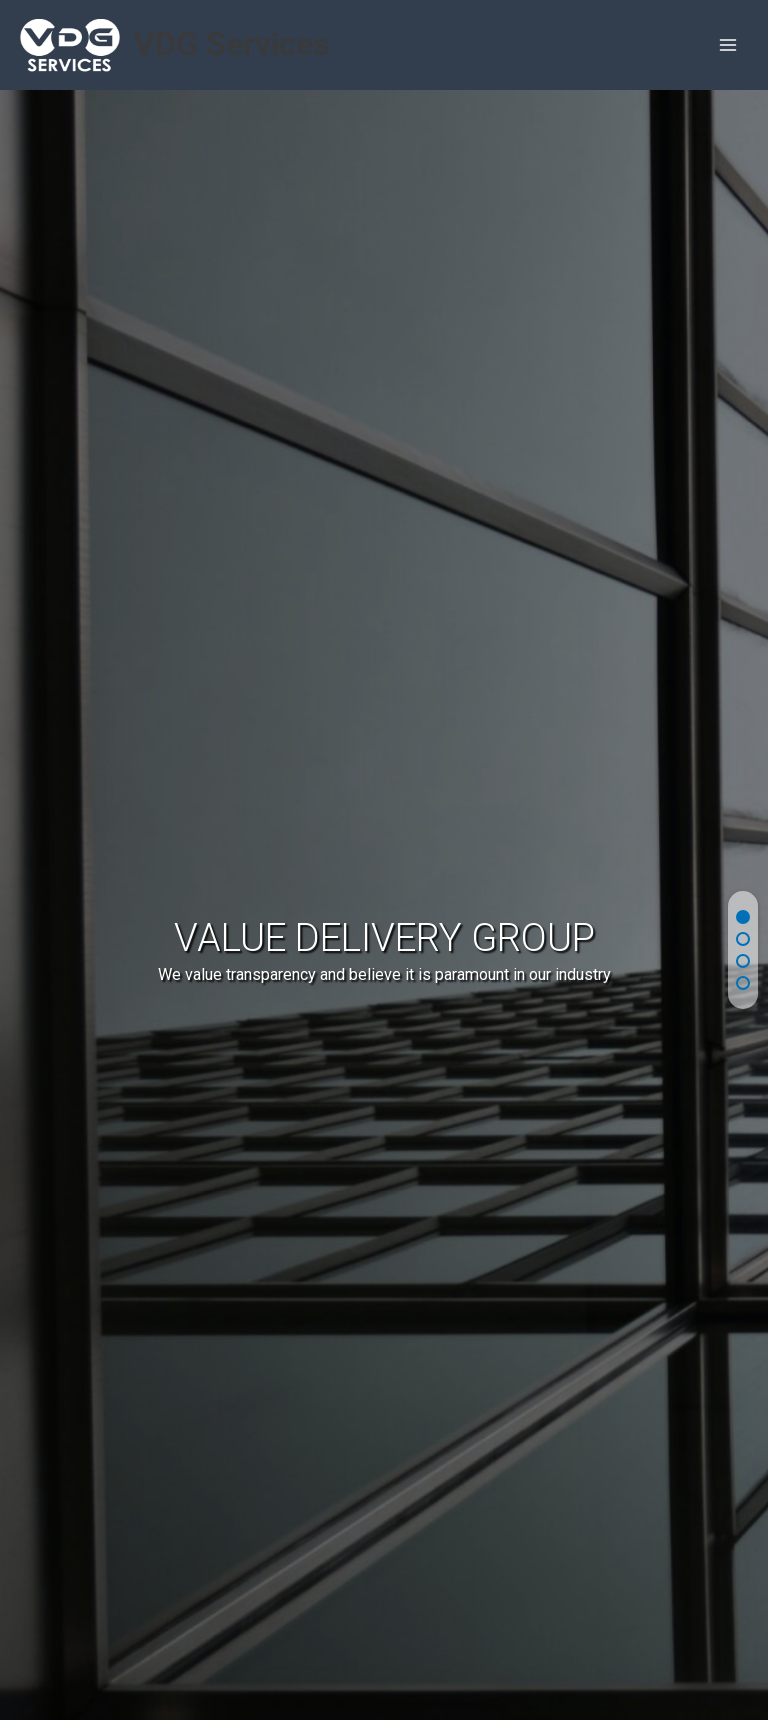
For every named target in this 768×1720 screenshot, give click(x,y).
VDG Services (231, 44)
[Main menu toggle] (728, 45)
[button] (743, 917)
